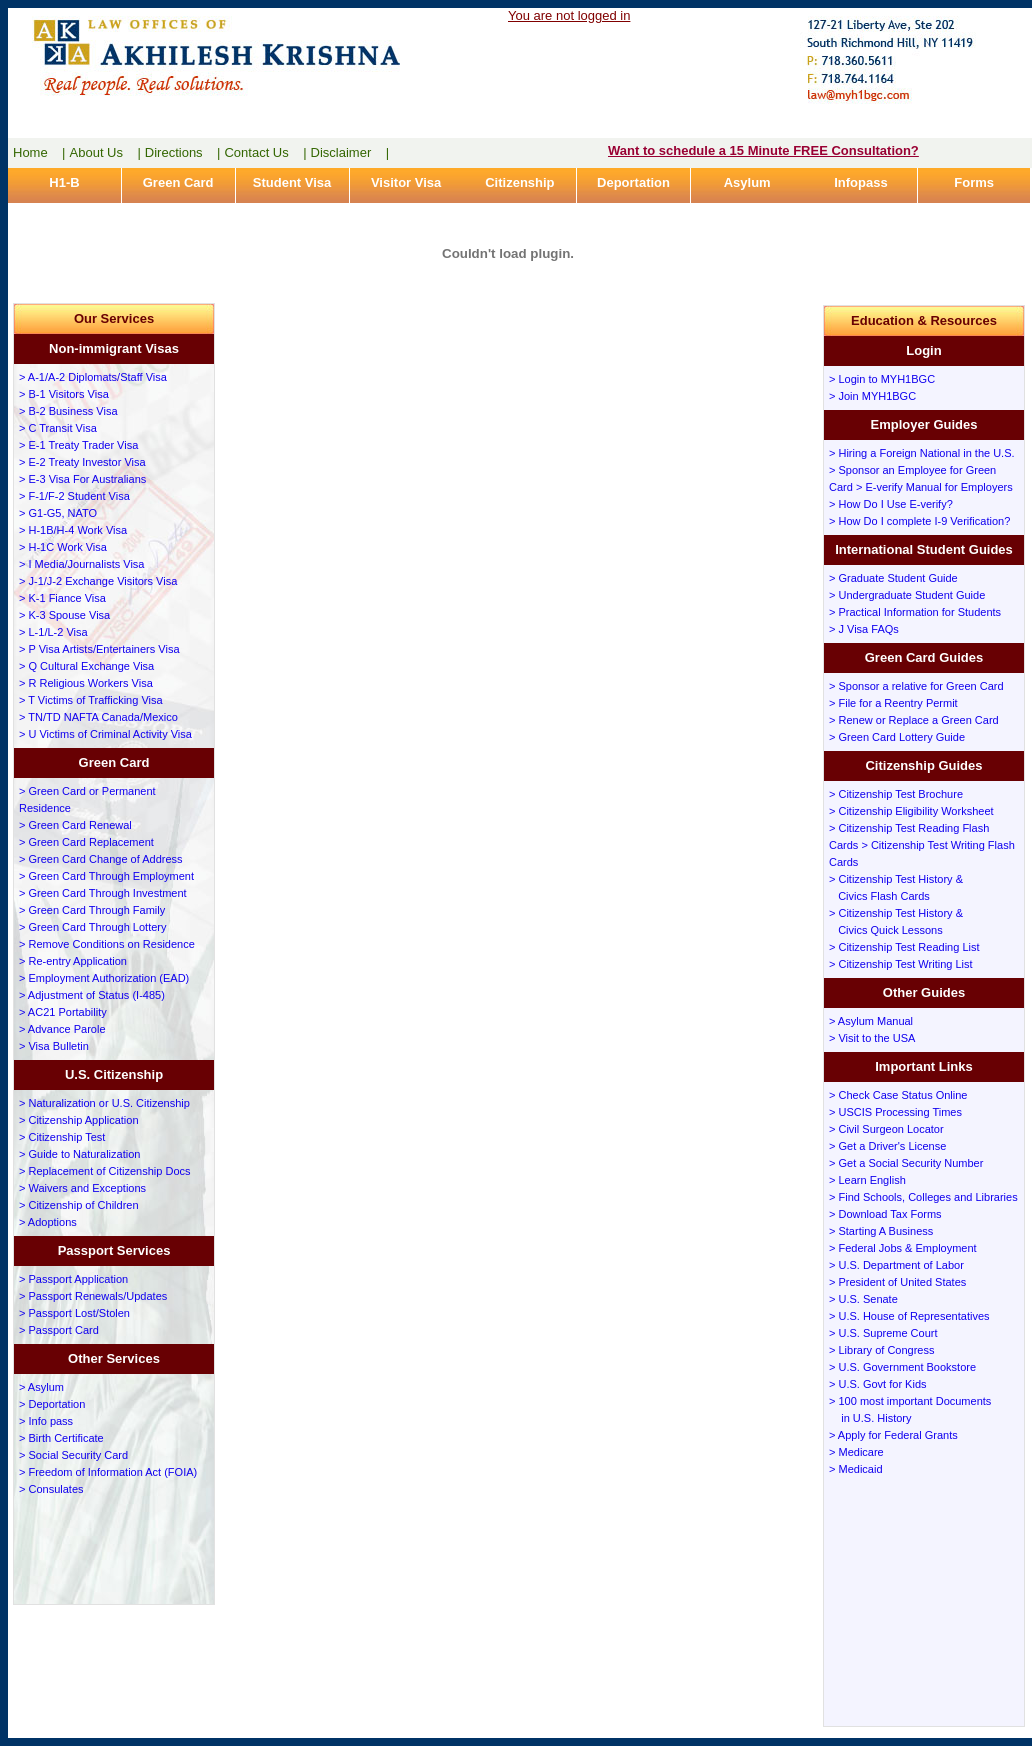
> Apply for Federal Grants (893, 1435)
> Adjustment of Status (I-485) (92, 995)
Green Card (178, 182)
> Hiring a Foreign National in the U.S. (922, 453)
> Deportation (52, 1404)
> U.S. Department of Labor (896, 1265)
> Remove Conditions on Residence (107, 944)
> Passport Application (73, 1279)
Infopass (860, 182)
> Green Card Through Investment (103, 893)
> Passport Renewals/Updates (93, 1296)
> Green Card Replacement (86, 842)
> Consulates (51, 1489)
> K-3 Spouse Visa (64, 615)
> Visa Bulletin (54, 1046)
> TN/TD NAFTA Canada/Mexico (98, 717)
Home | (39, 152)
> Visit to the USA (872, 1038)
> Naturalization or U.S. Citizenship (104, 1103)
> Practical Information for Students (915, 612)
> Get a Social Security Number (906, 1163)
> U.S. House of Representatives (909, 1316)
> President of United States (897, 1282)
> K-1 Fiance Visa (62, 598)
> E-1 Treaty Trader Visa (78, 445)
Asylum (747, 182)
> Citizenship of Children (79, 1205)
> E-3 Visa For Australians (82, 479)
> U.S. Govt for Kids (878, 1384)
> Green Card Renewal (75, 825)
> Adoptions (48, 1222)
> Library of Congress (881, 1350)
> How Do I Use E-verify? (891, 504)
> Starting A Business (881, 1231)
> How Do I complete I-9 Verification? (919, 521)
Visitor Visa (406, 182)
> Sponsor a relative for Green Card (916, 686)
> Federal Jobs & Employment (903, 1248)
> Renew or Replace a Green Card (914, 720)
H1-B (64, 182)
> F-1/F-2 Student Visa (74, 496)
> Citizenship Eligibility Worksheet (911, 811)
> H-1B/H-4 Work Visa (73, 530)
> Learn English (867, 1180)
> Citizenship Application (79, 1120)
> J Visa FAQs (864, 629)
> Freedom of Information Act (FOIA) (108, 1472)
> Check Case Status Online (898, 1095)
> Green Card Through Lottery (92, 927)
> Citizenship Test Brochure (896, 794)
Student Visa (292, 182)
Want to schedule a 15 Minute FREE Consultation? (763, 150)
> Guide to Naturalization (79, 1154)
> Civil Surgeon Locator (886, 1129)
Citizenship (519, 182)
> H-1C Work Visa (63, 547)
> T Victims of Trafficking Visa (91, 700)
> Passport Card (59, 1330)
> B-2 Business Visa (68, 411)
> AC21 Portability (63, 1012)
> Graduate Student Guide (893, 578)
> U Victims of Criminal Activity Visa (105, 734)
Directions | (183, 152)
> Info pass (46, 1421)
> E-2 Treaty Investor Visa (82, 462)
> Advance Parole (62, 1029)
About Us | (105, 152)
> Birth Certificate (61, 1438)
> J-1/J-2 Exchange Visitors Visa (98, 581)
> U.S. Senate (863, 1299)
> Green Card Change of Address (101, 859)
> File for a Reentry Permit (893, 703)
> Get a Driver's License (887, 1146)
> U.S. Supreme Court (883, 1333)
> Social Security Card (73, 1455)
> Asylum (41, 1387)
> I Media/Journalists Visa (81, 564)
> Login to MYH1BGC (882, 379)
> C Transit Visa (58, 428)
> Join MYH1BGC (872, 396)
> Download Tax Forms (885, 1214)
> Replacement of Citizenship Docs (105, 1171)
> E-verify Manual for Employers (934, 487)
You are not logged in (569, 15)
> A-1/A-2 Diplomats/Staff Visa (93, 377)
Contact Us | (265, 152)
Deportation (633, 182)
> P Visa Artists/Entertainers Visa (99, 649)
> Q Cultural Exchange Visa (86, 666)
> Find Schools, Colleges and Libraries (923, 1197)
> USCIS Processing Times (895, 1112)
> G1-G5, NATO (58, 513)
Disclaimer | (350, 152)
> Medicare (856, 1452)
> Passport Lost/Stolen (74, 1313)
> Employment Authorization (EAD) (104, 978)
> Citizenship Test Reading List (904, 947)
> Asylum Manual (871, 1021)
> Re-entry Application (73, 961)
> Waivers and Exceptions (82, 1188)
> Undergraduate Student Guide (907, 595)
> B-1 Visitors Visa (64, 394)
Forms (974, 182)
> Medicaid (856, 1469)
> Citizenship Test (62, 1137)
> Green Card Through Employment (106, 876)
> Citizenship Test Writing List (901, 964)
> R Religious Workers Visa (86, 683)
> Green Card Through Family (92, 910)
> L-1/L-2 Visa (53, 632)
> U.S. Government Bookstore (902, 1367)
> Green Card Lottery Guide (897, 737)
